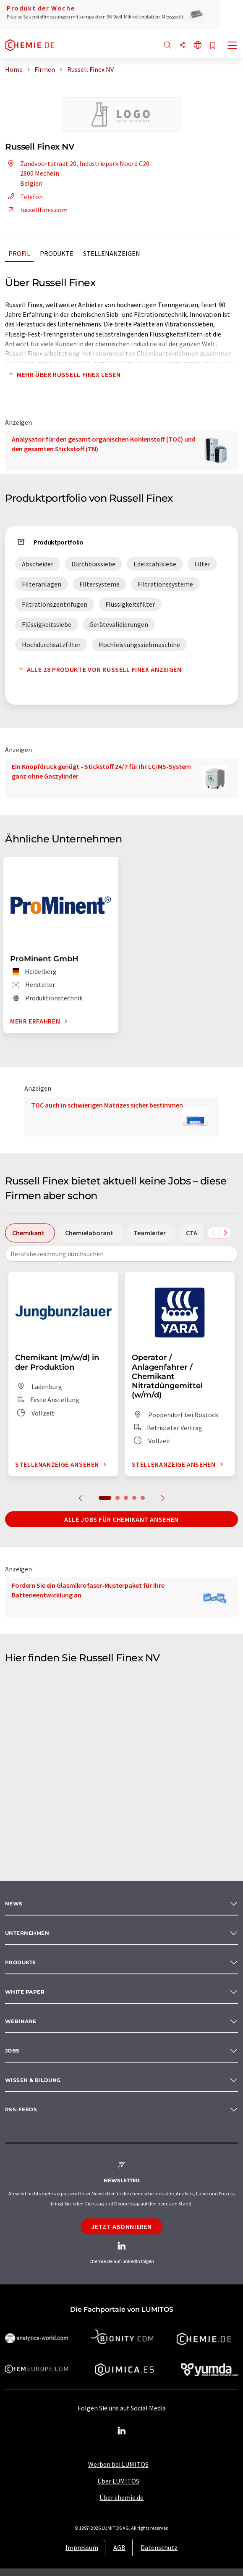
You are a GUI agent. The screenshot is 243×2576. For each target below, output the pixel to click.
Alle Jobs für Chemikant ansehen (121, 1519)
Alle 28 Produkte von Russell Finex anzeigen (98, 669)
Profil (19, 253)
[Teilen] (182, 45)
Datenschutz (159, 2547)
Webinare (21, 2021)
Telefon (24, 196)
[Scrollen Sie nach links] (213, 1233)
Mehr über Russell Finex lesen (63, 374)
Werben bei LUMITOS (118, 2464)
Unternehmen (27, 1933)
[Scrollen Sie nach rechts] (225, 1233)
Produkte (56, 253)
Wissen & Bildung (33, 2080)
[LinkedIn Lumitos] (122, 2431)
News (14, 1903)
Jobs (12, 2050)
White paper (24, 1992)
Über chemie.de (121, 2497)
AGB (119, 2547)
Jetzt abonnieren (121, 2226)
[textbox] (121, 1254)
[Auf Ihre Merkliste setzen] (213, 46)
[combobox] (121, 1254)
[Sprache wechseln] (198, 45)
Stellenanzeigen (111, 253)
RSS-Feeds (21, 2109)
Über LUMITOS (118, 2481)
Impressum (81, 2547)
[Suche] (167, 45)
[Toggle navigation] (232, 46)
